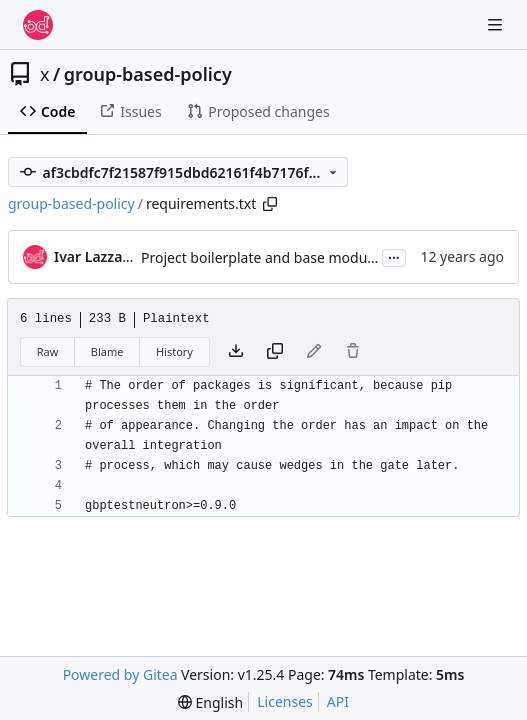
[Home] (38, 25)
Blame (107, 351)
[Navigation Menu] (497, 24)
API (338, 701)
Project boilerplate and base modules (263, 257)
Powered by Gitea (120, 674)
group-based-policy (148, 74)
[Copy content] (275, 352)
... (394, 256)
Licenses (285, 701)
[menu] (210, 702)
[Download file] (236, 352)
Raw (48, 351)
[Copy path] (270, 204)
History (174, 351)
